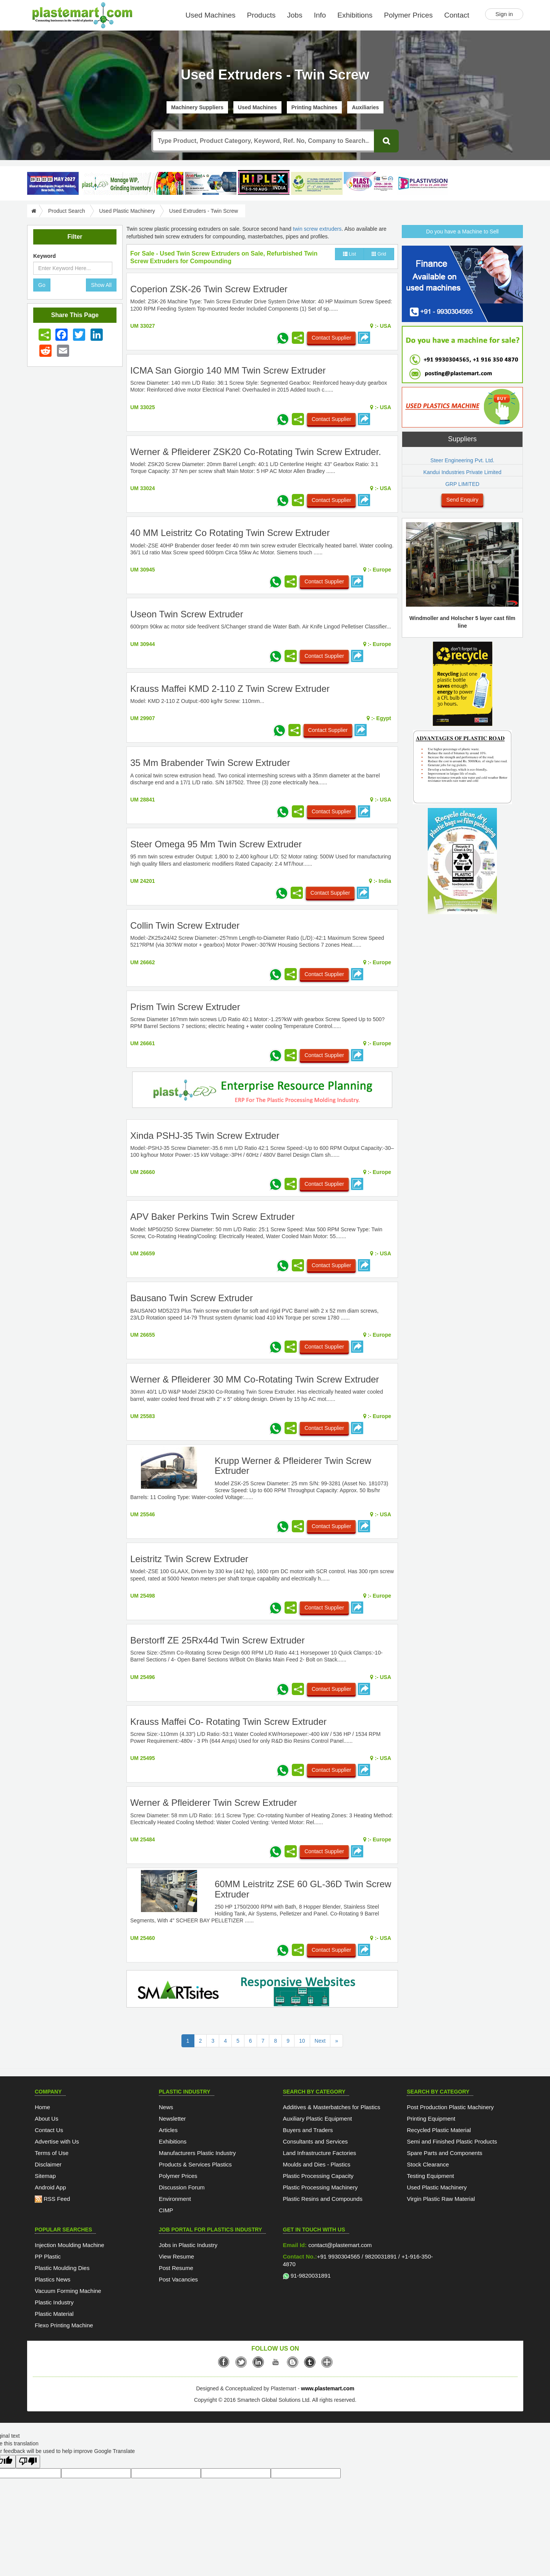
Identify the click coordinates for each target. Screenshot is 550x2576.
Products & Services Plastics (195, 2164)
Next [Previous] (320, 2041)
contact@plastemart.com (339, 2245)
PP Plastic (48, 2256)
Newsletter (172, 2118)
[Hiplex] (264, 182)
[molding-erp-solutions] (262, 1091)
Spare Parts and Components (444, 2153)
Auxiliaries (365, 107)
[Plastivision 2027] (422, 183)
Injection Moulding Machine (69, 2245)
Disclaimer (48, 2164)
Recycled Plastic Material (439, 2130)
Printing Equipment (431, 2118)
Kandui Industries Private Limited (462, 472)
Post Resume (176, 2268)
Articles (168, 2130)
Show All (101, 285)
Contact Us (49, 2130)
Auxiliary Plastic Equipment (317, 2118)
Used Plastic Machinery (127, 211)
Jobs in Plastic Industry (188, 2245)
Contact (456, 15)
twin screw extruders (317, 229)
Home (42, 2107)
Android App (50, 2187)
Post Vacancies (178, 2279)
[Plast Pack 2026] (369, 183)
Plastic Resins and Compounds (322, 2199)
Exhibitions (354, 15)
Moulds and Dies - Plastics (317, 2164)
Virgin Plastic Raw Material (441, 2199)
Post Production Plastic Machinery (450, 2107)
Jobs (294, 15)
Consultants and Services (315, 2141)
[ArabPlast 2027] (210, 183)
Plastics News (52, 2279)
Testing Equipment (430, 2176)
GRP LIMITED (462, 484)
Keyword (44, 256)
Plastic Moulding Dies (62, 2268)
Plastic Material (54, 2313)
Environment (175, 2199)
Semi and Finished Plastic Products (452, 2141)
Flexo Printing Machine (64, 2325)
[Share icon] (45, 335)
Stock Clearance (428, 2164)
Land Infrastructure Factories (319, 2153)
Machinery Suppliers (197, 107)
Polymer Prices (408, 15)
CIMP (166, 2210)
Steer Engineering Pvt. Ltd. (462, 460)
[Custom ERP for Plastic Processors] (131, 183)
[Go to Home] (33, 210)
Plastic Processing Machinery (320, 2187)
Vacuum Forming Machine (68, 2291)
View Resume (176, 2256)
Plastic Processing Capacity (318, 2176)
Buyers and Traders (308, 2130)
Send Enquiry (462, 500)
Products (261, 15)
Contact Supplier (331, 338)
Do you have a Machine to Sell (462, 231)
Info (320, 15)
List (349, 254)
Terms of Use (51, 2153)
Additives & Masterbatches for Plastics (331, 2107)
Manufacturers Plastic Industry (197, 2153)
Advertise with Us (57, 2141)
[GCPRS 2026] (317, 183)
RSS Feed (52, 2199)
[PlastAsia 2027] (53, 183)
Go (41, 285)
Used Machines (211, 15)
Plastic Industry (54, 2302)
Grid (379, 254)
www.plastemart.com (327, 2388)
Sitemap (45, 2176)
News (166, 2107)
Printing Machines (314, 107)
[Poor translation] (28, 2461)
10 (302, 2041)
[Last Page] (336, 2040)
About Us (46, 2118)
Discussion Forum (182, 2187)
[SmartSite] (262, 1990)
